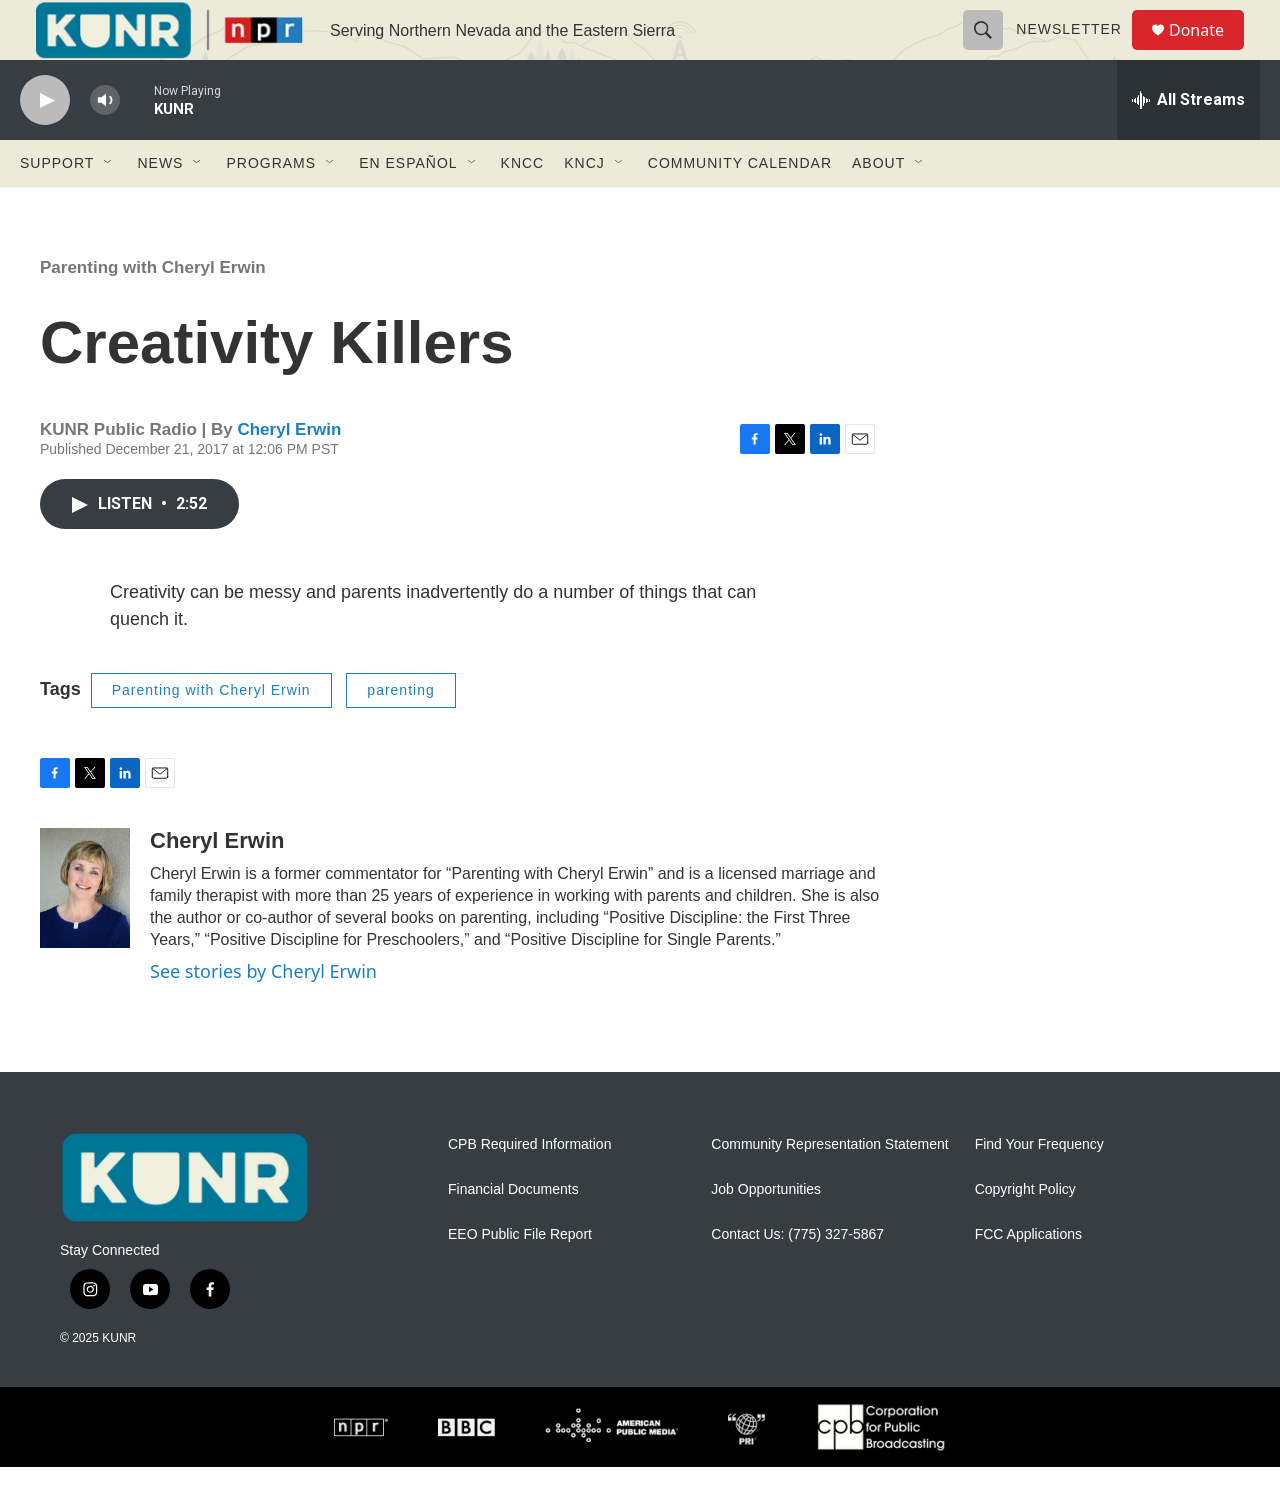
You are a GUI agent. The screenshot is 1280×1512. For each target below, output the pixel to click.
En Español (408, 208)
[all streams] (1188, 145)
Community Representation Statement (829, 1189)
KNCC (523, 208)
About (878, 208)
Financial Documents (513, 1234)
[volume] (105, 145)
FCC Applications (1028, 1279)
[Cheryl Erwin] (85, 933)
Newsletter (1078, 52)
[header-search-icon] (992, 52)
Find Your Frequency (1039, 1189)
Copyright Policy (1025, 1234)
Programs (271, 208)
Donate (1209, 52)
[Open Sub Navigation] (109, 208)
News (160, 208)
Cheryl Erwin (289, 474)
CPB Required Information (529, 1189)
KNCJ (584, 208)
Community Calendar (740, 208)
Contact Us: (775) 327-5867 (797, 1279)
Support (57, 208)
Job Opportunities (766, 1234)
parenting (400, 735)
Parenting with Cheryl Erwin (153, 312)
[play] (45, 145)
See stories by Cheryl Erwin (263, 1016)
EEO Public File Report (520, 1279)
